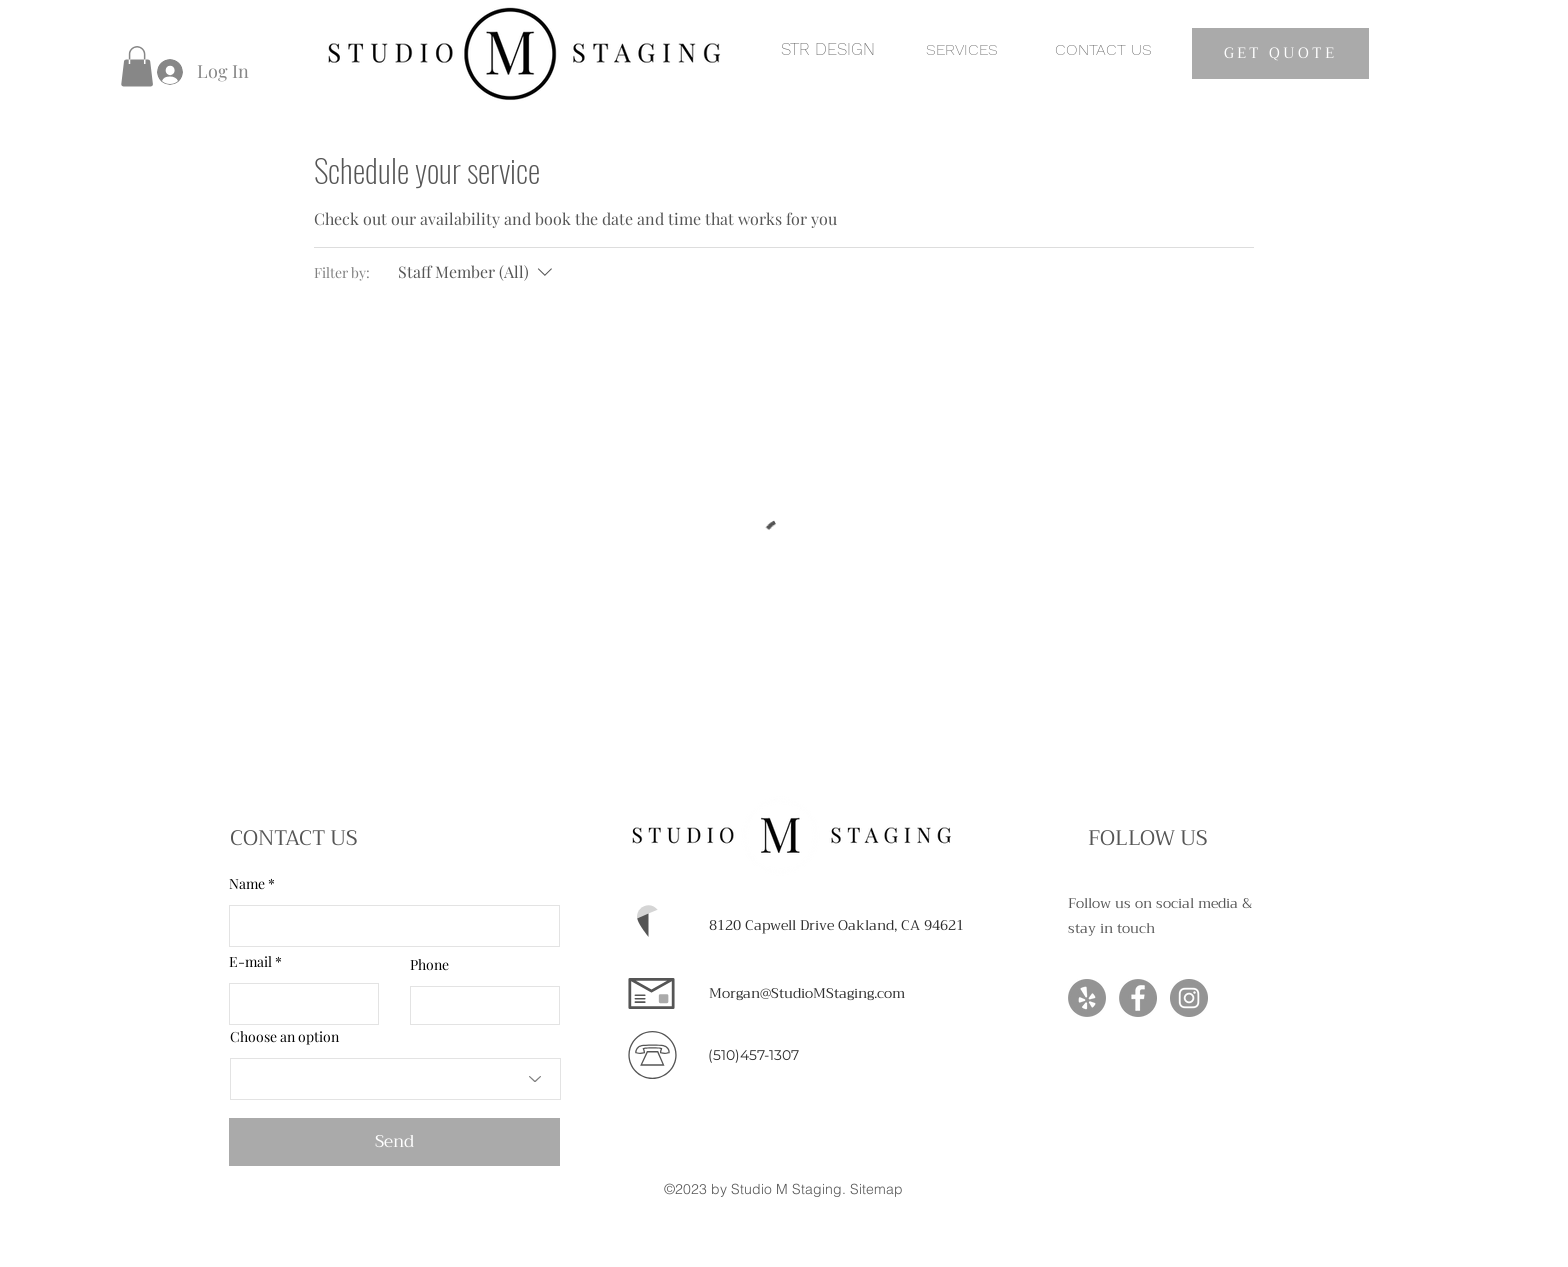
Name (247, 884)
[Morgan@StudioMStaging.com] (807, 994)
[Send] (394, 1142)
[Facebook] (1138, 998)
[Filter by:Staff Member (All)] (477, 272)
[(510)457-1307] (753, 1056)
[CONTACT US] (1103, 50)
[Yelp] (1087, 998)
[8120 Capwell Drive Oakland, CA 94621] (836, 926)
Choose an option (284, 1037)
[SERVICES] (961, 50)
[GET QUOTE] (1280, 53)
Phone (429, 965)
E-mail (250, 962)
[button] (137, 66)
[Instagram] (1189, 998)
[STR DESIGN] (827, 50)
